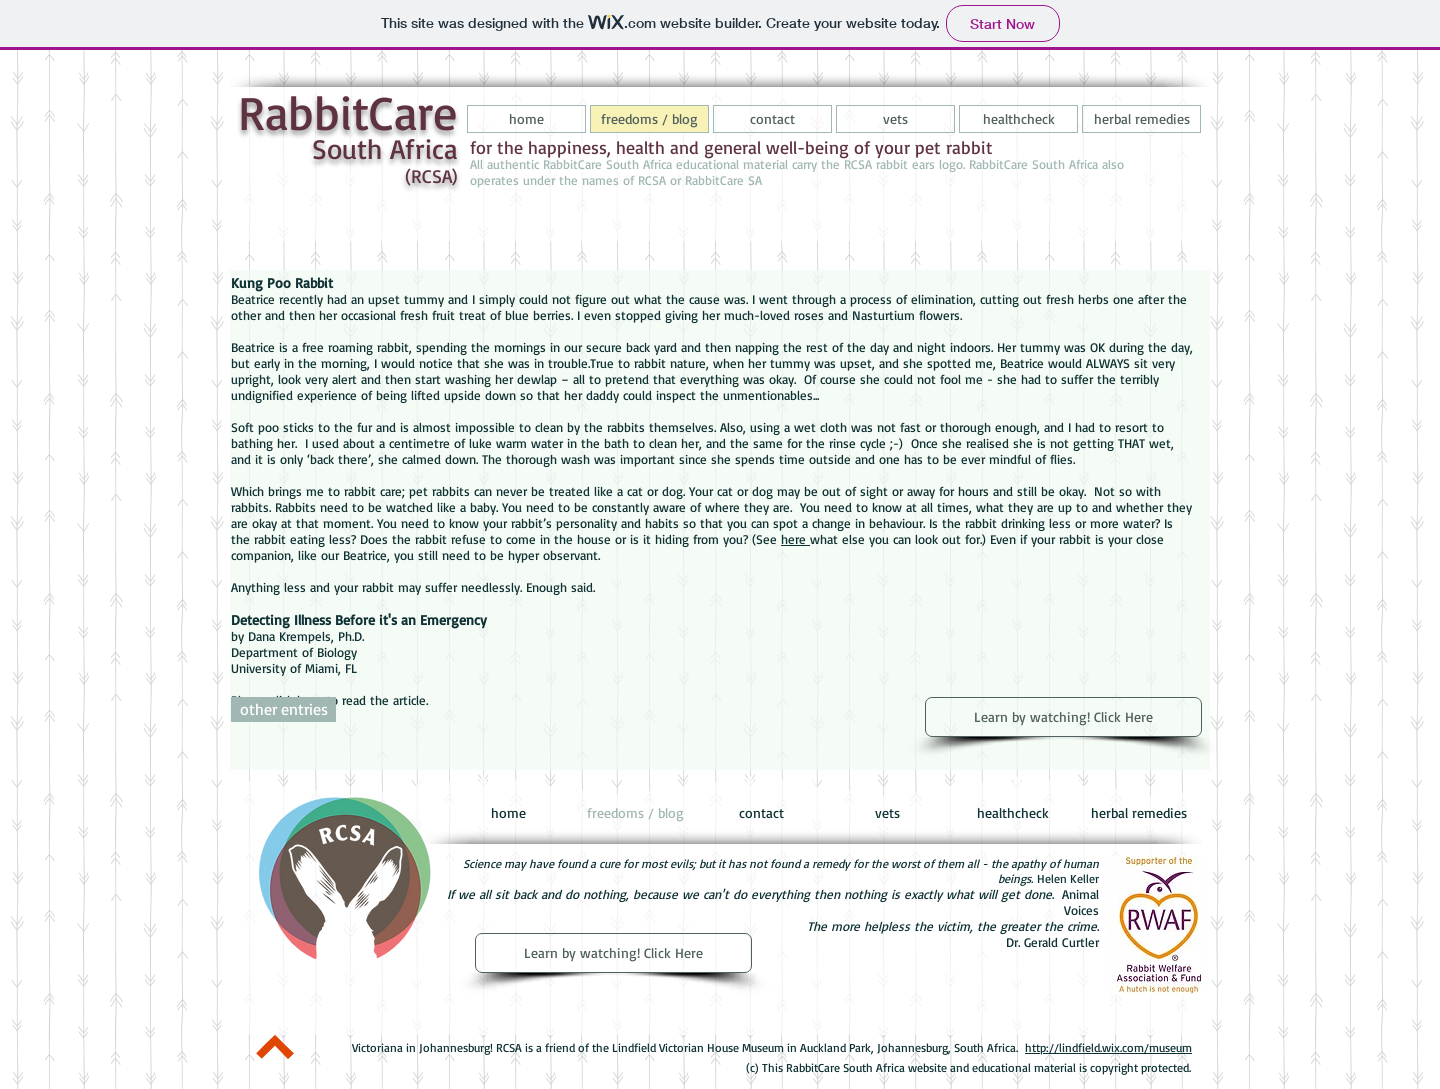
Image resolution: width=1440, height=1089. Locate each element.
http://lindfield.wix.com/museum (1108, 1047)
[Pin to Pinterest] (279, 993)
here (795, 539)
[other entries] (283, 709)
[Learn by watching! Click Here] (1063, 717)
